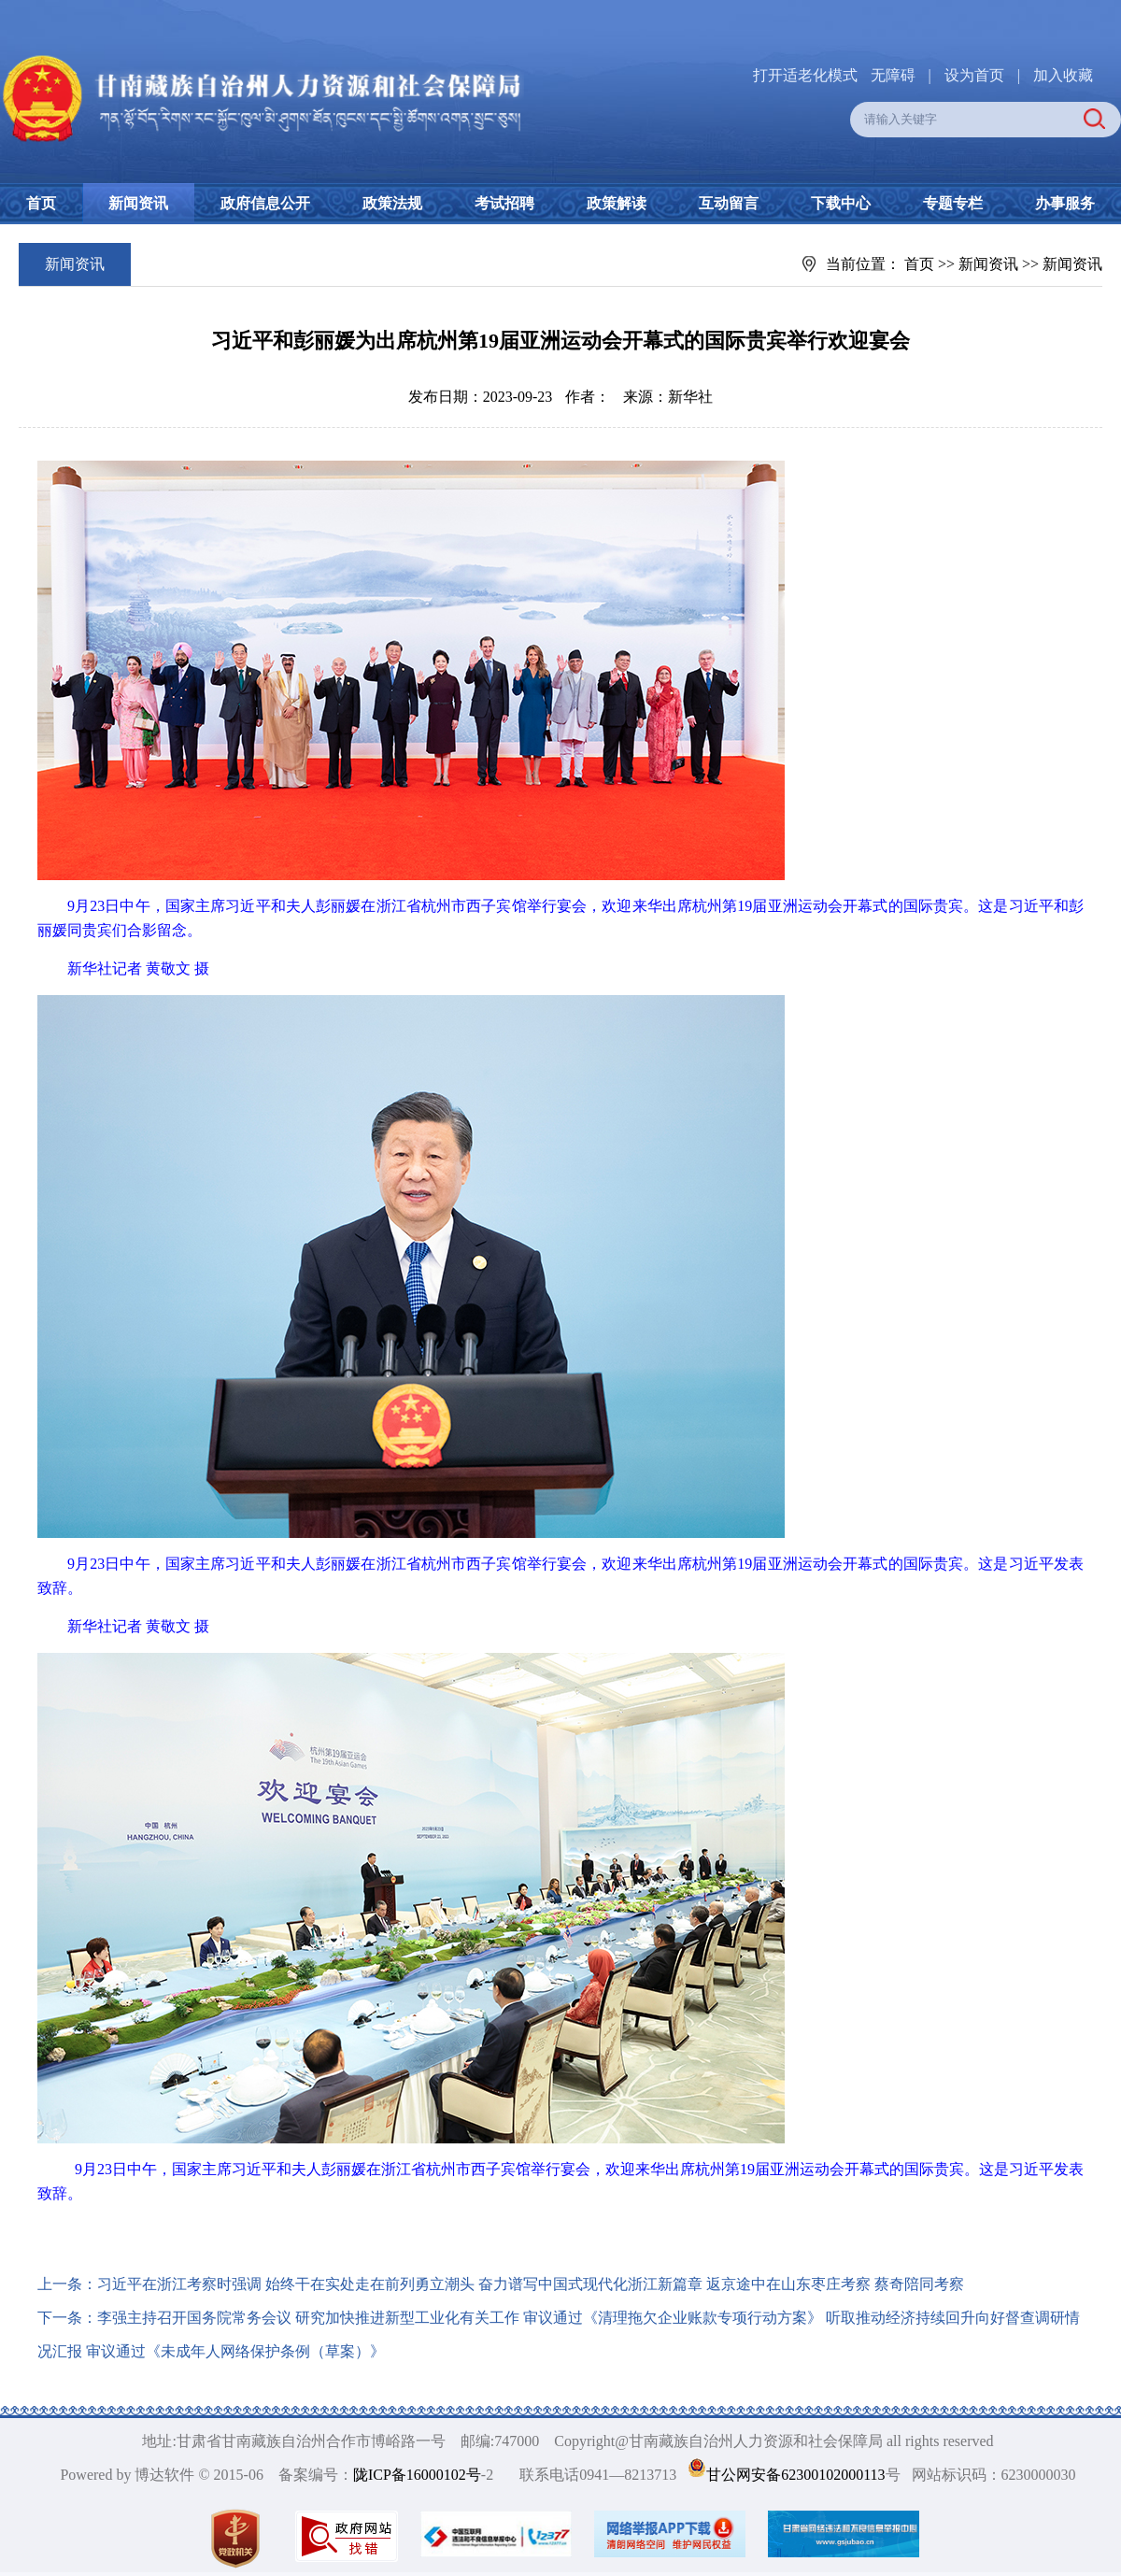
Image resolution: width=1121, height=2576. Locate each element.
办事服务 (1065, 203)
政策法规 (392, 203)
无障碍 (893, 75)
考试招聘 (504, 203)
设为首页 (974, 75)
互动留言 (729, 203)
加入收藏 (1063, 75)
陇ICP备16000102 (409, 2475)
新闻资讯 (138, 203)
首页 (41, 203)
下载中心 (841, 203)
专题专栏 (953, 203)
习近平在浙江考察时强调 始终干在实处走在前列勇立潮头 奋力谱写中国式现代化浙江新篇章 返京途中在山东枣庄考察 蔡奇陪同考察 (530, 2284)
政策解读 (616, 203)
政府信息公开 (265, 203)
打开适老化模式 (805, 75)
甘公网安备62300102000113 (795, 2475)
